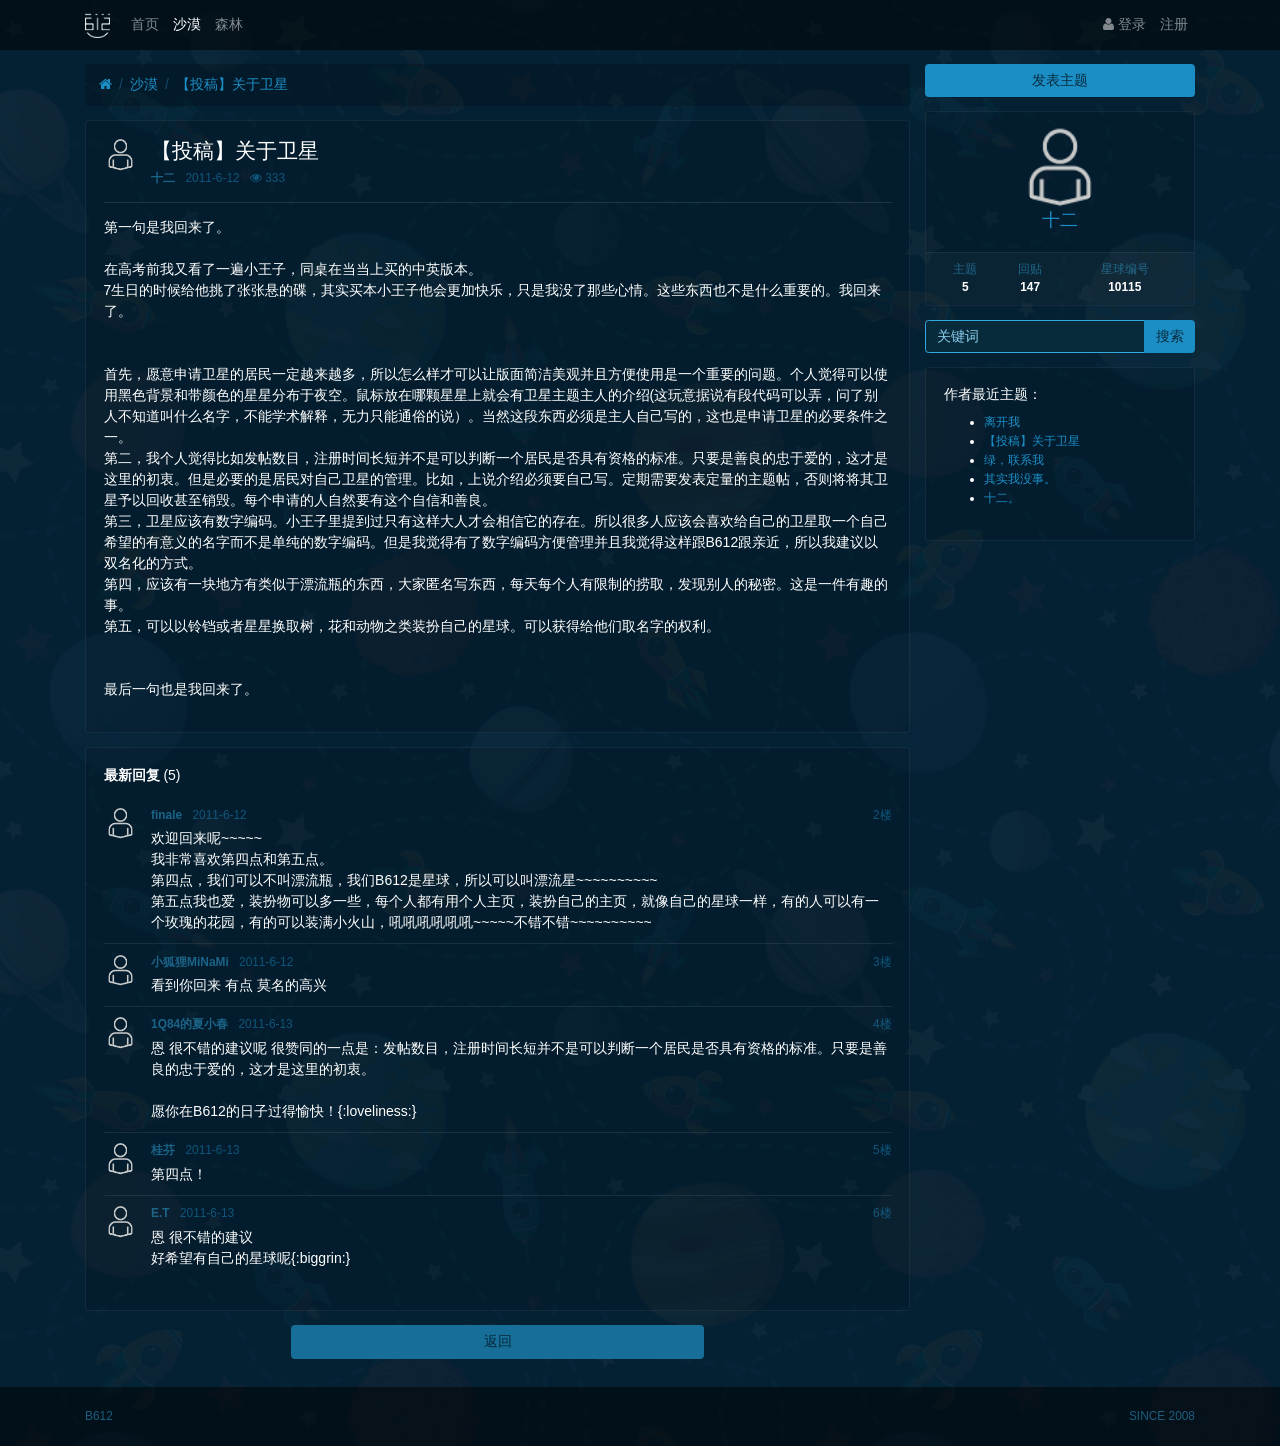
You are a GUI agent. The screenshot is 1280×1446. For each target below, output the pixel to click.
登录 (1124, 24)
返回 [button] (498, 1341)
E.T (160, 1213)
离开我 (1002, 422)
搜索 (1170, 336)
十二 (163, 178)
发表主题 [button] (1060, 80)
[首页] (105, 84)
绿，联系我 (1014, 460)
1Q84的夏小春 (189, 1024)
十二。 (1002, 498)
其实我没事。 (1020, 479)
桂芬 (163, 1150)
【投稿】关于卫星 (232, 84)
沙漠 (187, 24)
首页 (145, 24)
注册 (1174, 24)
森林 (229, 24)
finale (166, 815)
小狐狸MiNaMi (190, 962)
